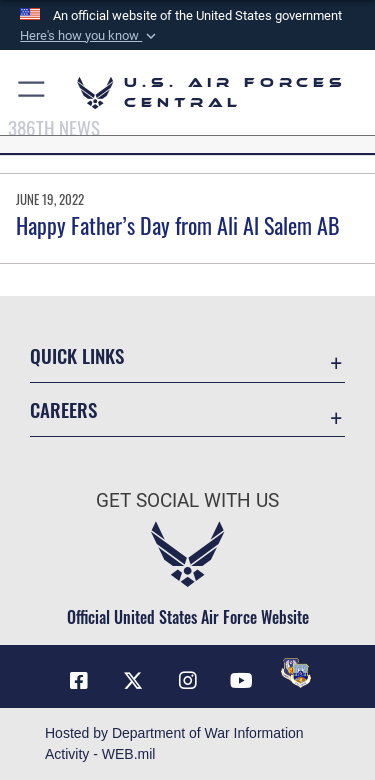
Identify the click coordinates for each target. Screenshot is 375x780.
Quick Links (77, 355)
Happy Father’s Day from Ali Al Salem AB (178, 225)
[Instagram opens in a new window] (188, 681)
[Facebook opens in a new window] (79, 681)
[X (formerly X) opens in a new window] (133, 681)
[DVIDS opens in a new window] (296, 673)
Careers (63, 409)
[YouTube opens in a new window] (242, 681)
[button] (90, 36)
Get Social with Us (187, 500)
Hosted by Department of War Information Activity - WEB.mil (174, 743)
